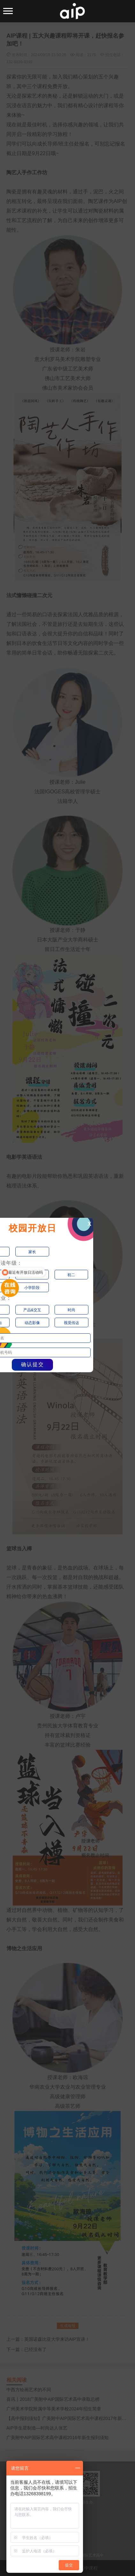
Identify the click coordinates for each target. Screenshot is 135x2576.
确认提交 (32, 1364)
